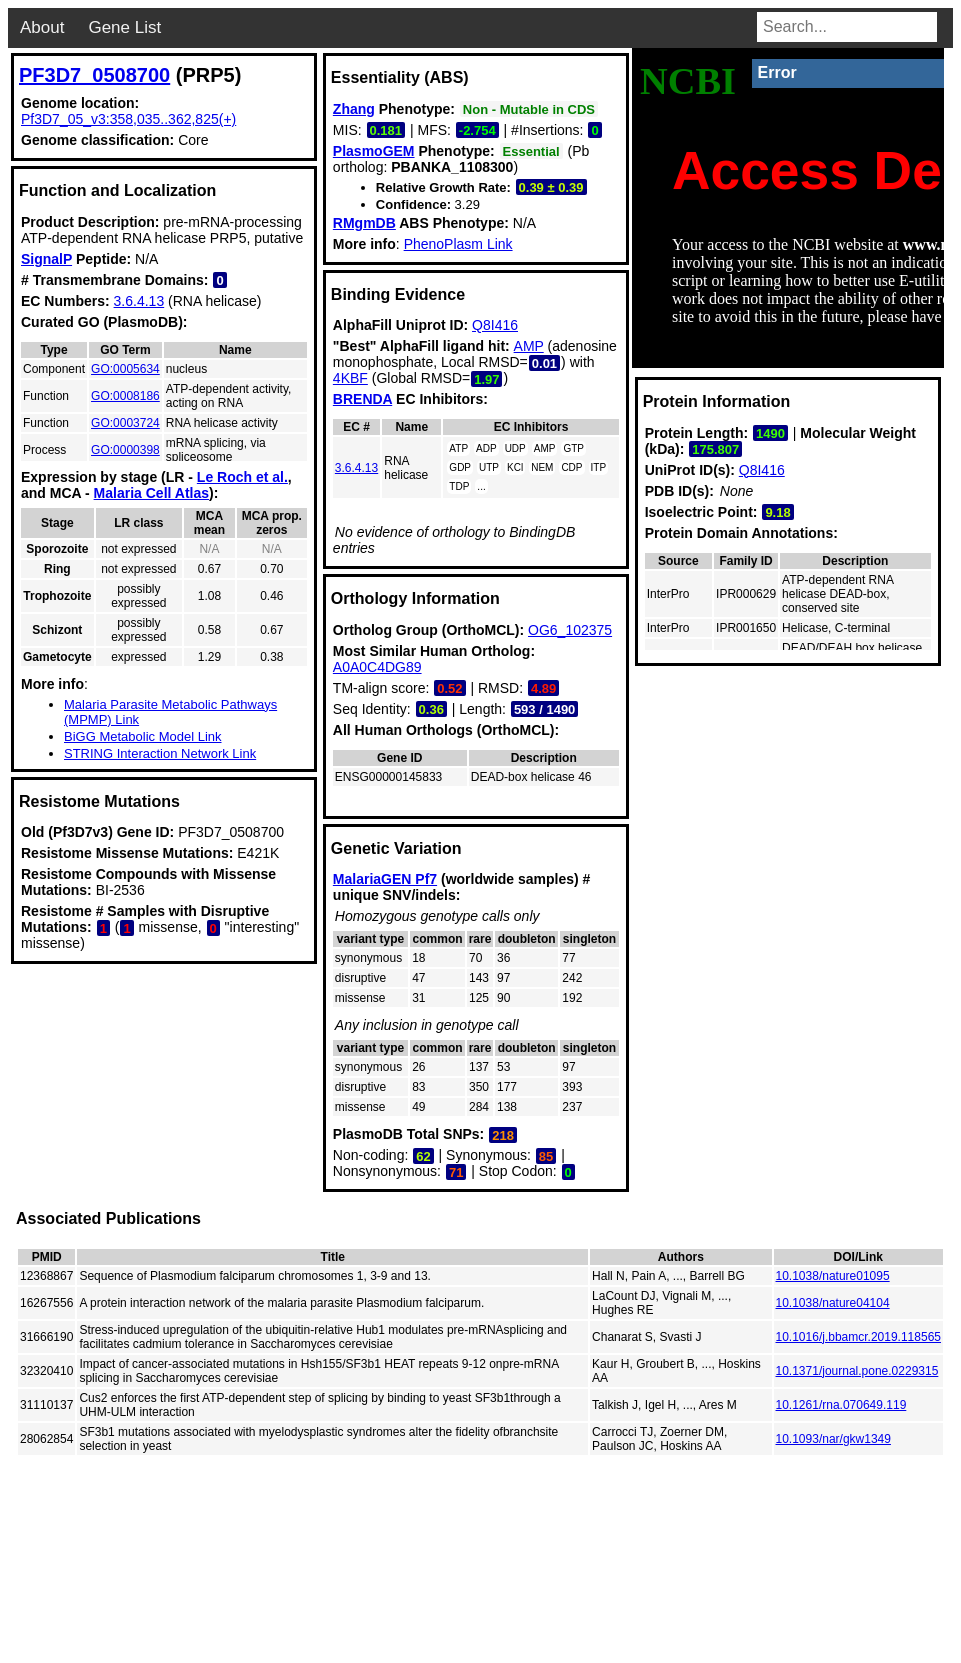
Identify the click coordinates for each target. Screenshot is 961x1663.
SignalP (46, 259)
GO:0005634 (125, 369)
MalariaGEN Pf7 (385, 879)
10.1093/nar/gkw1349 (833, 1439)
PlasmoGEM (374, 151)
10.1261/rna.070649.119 (841, 1405)
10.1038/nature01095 (833, 1276)
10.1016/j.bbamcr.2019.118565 (858, 1337)
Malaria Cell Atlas (151, 493)
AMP (529, 346)
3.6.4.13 (139, 301)
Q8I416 (495, 325)
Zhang (354, 109)
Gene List (124, 27)
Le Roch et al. (242, 477)
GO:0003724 (125, 423)
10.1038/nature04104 (833, 1303)
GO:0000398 (125, 450)
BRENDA (362, 399)
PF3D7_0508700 (94, 75)
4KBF (350, 378)
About (42, 27)
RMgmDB (364, 223)
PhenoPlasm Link (458, 244)
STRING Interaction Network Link (160, 753)
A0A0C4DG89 (377, 667)
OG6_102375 (570, 630)
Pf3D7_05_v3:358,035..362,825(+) (128, 119)
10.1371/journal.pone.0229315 (857, 1371)
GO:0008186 (125, 396)
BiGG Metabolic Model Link (143, 736)
